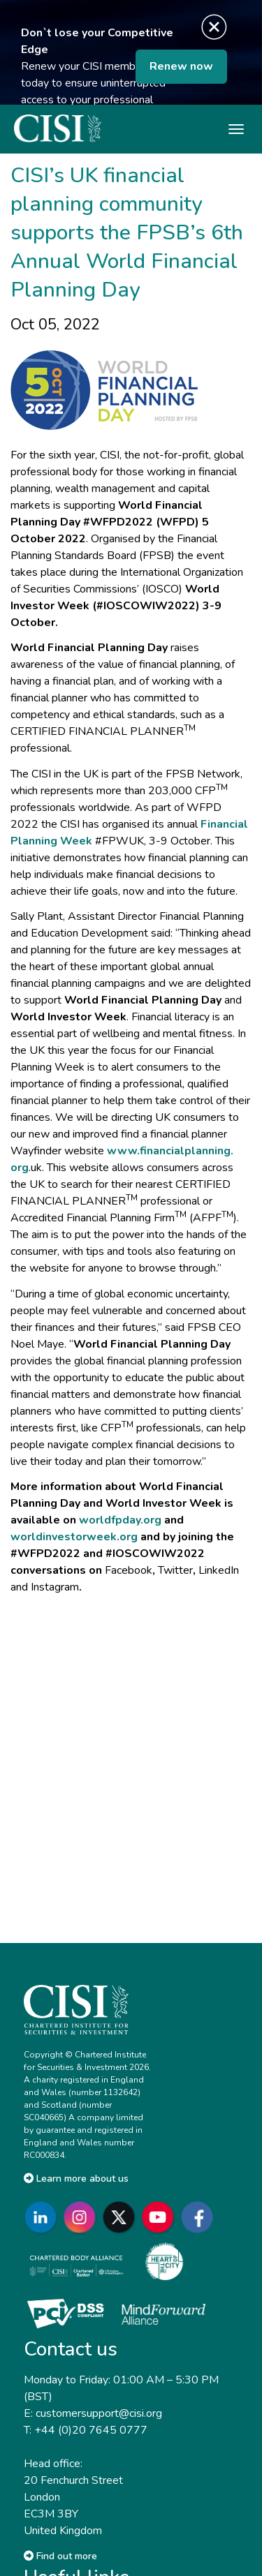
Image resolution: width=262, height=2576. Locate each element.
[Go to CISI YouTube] (160, 2217)
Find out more (60, 2556)
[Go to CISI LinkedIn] (43, 2217)
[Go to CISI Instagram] (82, 2217)
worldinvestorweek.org (74, 1536)
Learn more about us (76, 2178)
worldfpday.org (120, 1520)
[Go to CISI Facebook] (199, 2217)
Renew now (181, 66)
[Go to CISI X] (121, 2217)
